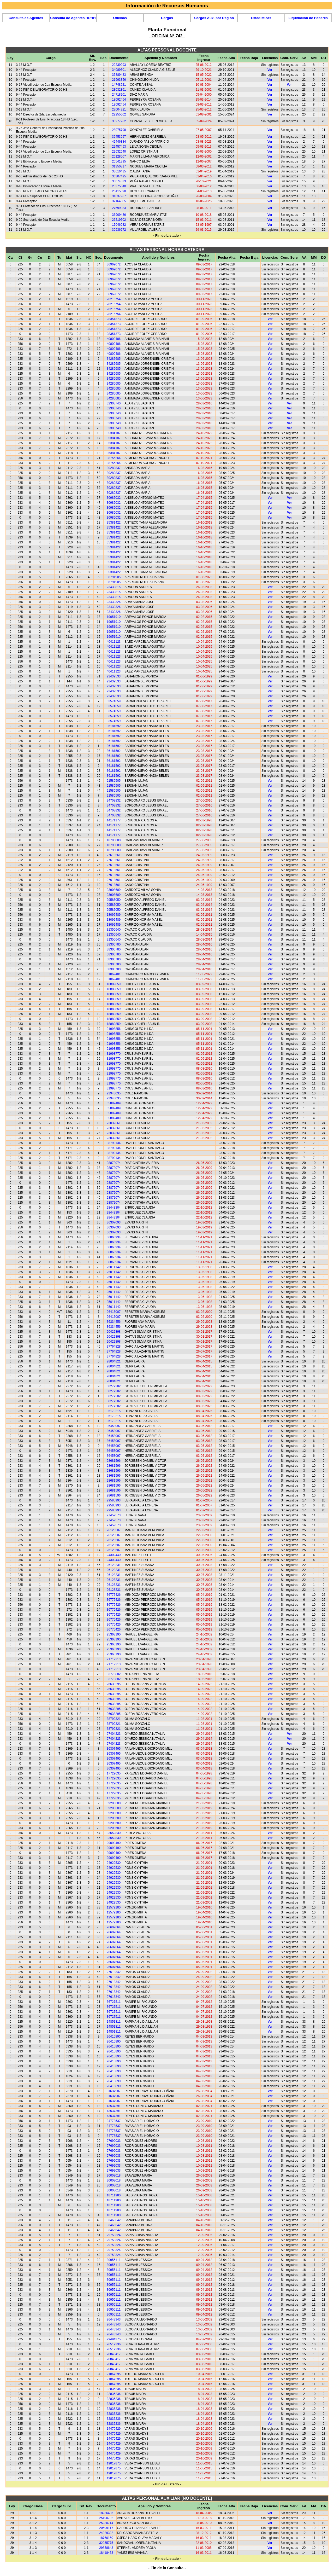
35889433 (119, 75)
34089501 (119, 70)
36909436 (119, 215)
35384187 (114, 433)
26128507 (119, 156)
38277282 (119, 121)
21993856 (119, 80)
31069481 (114, 974)
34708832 (114, 800)
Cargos (167, 18)
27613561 (114, 855)
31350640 (114, 929)
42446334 (119, 141)
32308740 (114, 403)
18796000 (114, 840)
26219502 (119, 220)
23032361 (119, 89)
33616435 (119, 171)
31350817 (119, 166)
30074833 (119, 181)
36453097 (119, 136)
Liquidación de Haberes (308, 18)
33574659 (114, 701)
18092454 (119, 99)
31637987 (119, 196)
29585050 (114, 900)
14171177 (114, 820)
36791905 (114, 577)
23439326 (114, 602)
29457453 (119, 146)
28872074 (114, 1163)
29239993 (119, 65)
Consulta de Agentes (26, 18)
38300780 (114, 944)
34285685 (114, 359)
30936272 (119, 229)
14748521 (119, 84)
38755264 (114, 458)
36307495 (119, 176)
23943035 (114, 1093)
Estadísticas (261, 18)
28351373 (114, 319)
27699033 (119, 208)
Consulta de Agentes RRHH (73, 18)
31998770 (114, 1053)
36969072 (114, 264)
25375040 (119, 186)
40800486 (114, 339)
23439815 (114, 587)
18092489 (114, 914)
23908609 (114, 890)
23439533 (114, 676)
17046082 (119, 225)
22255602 (119, 114)
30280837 (114, 468)
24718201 (119, 94)
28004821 (119, 109)
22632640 (119, 151)
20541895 (119, 161)
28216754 (114, 299)
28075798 (119, 130)
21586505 (114, 780)
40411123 (114, 641)
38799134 (114, 1143)
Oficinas (120, 18)
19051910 (114, 617)
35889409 (114, 1103)
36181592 (114, 726)
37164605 (119, 201)
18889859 (114, 984)
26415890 (119, 191)
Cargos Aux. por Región (214, 18)
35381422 (114, 522)
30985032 (114, 498)
